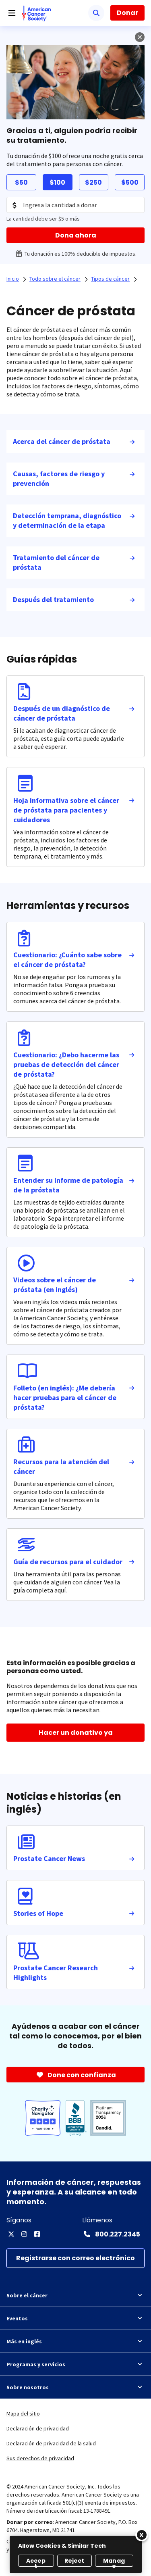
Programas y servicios (75, 2364)
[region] (76, 2554)
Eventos (75, 2318)
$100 (57, 182)
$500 (130, 182)
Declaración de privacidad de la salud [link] (51, 2443)
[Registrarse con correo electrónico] (75, 2258)
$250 (93, 182)
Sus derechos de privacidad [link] (40, 2458)
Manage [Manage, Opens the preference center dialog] (114, 2562)
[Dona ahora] (75, 235)
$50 (21, 182)
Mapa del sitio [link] (23, 2413)
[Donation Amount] (75, 205)
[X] (11, 2234)
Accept (36, 2562)
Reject (74, 2561)
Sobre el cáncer (75, 2295)
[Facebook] (37, 2234)
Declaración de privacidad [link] (37, 2428)
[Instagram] (24, 2234)
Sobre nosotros (75, 2387)
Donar (127, 12)
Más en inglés (75, 2341)
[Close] (141, 2534)
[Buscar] (96, 13)
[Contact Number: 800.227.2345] (111, 2234)
